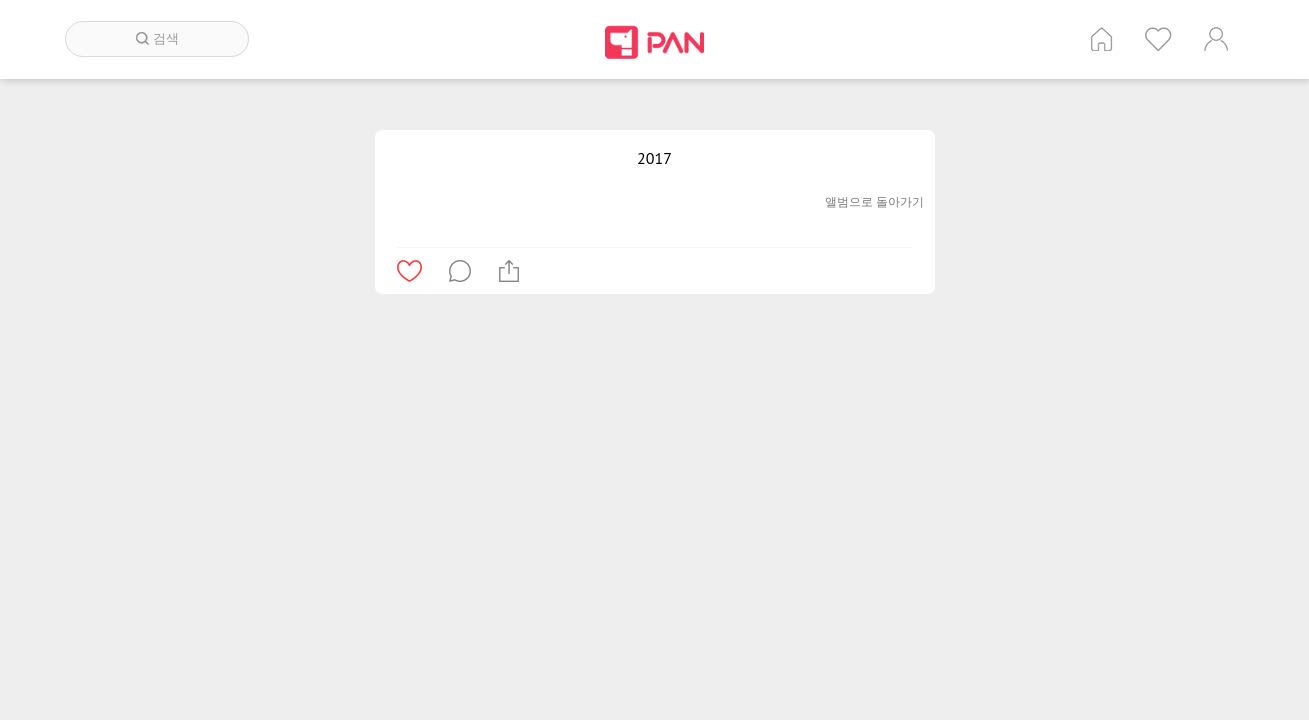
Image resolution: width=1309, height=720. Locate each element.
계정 (1216, 39)
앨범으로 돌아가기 (874, 201)
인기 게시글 (1158, 39)
